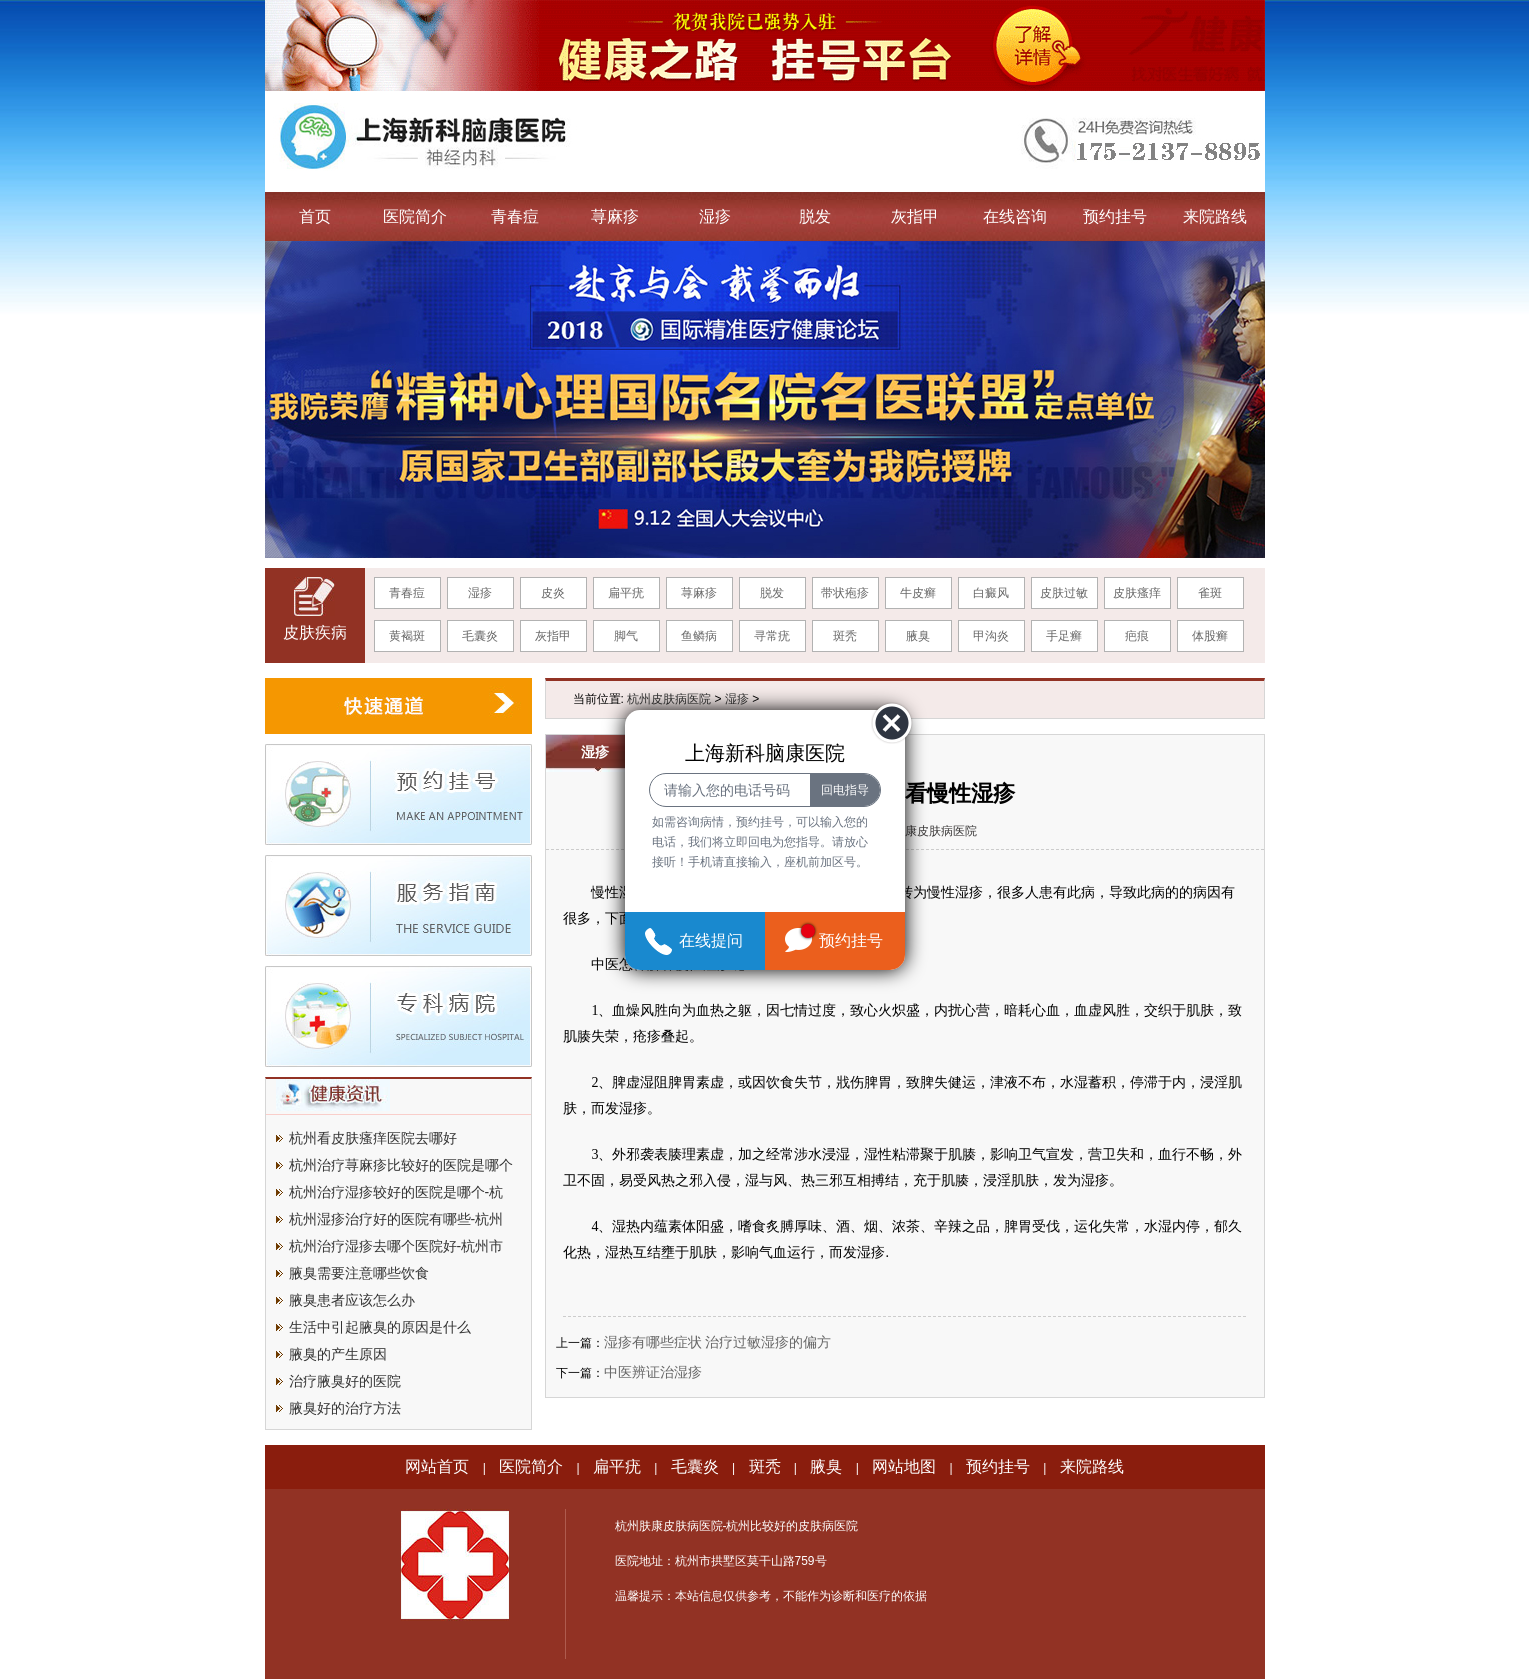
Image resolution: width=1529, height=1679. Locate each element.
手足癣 (1064, 636)
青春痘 (515, 216)
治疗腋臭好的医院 (345, 1381)
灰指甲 (915, 216)
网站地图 (904, 1466)
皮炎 (553, 593)
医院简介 (415, 216)
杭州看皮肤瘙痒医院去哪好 (373, 1138)
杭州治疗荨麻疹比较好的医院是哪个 (401, 1165)
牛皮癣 (918, 593)
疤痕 (1137, 636)
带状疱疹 (845, 593)
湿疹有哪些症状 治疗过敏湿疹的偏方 (718, 1342)
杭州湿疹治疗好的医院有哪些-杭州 (396, 1219)
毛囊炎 (480, 636)
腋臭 (918, 636)
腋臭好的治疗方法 (345, 1408)
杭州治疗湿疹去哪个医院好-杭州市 (396, 1246)
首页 (315, 216)
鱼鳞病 (699, 636)
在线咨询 (1015, 216)
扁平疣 (626, 593)
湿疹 (715, 216)
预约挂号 (1115, 216)
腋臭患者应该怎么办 (352, 1300)
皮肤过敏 (1064, 593)
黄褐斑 (407, 636)
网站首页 (437, 1466)
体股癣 (1210, 636)
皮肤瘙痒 (1137, 593)
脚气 (626, 636)
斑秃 (845, 636)
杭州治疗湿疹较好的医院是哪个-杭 (396, 1192)
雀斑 (1210, 593)
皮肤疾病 (315, 632)
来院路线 (1215, 216)
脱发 (815, 216)
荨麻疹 (615, 216)
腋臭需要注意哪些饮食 (359, 1273)
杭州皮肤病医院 (669, 699)
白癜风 (991, 593)
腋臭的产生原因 (338, 1354)
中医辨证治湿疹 (653, 1372)
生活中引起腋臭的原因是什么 (380, 1327)
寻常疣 (772, 636)
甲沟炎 (991, 636)
